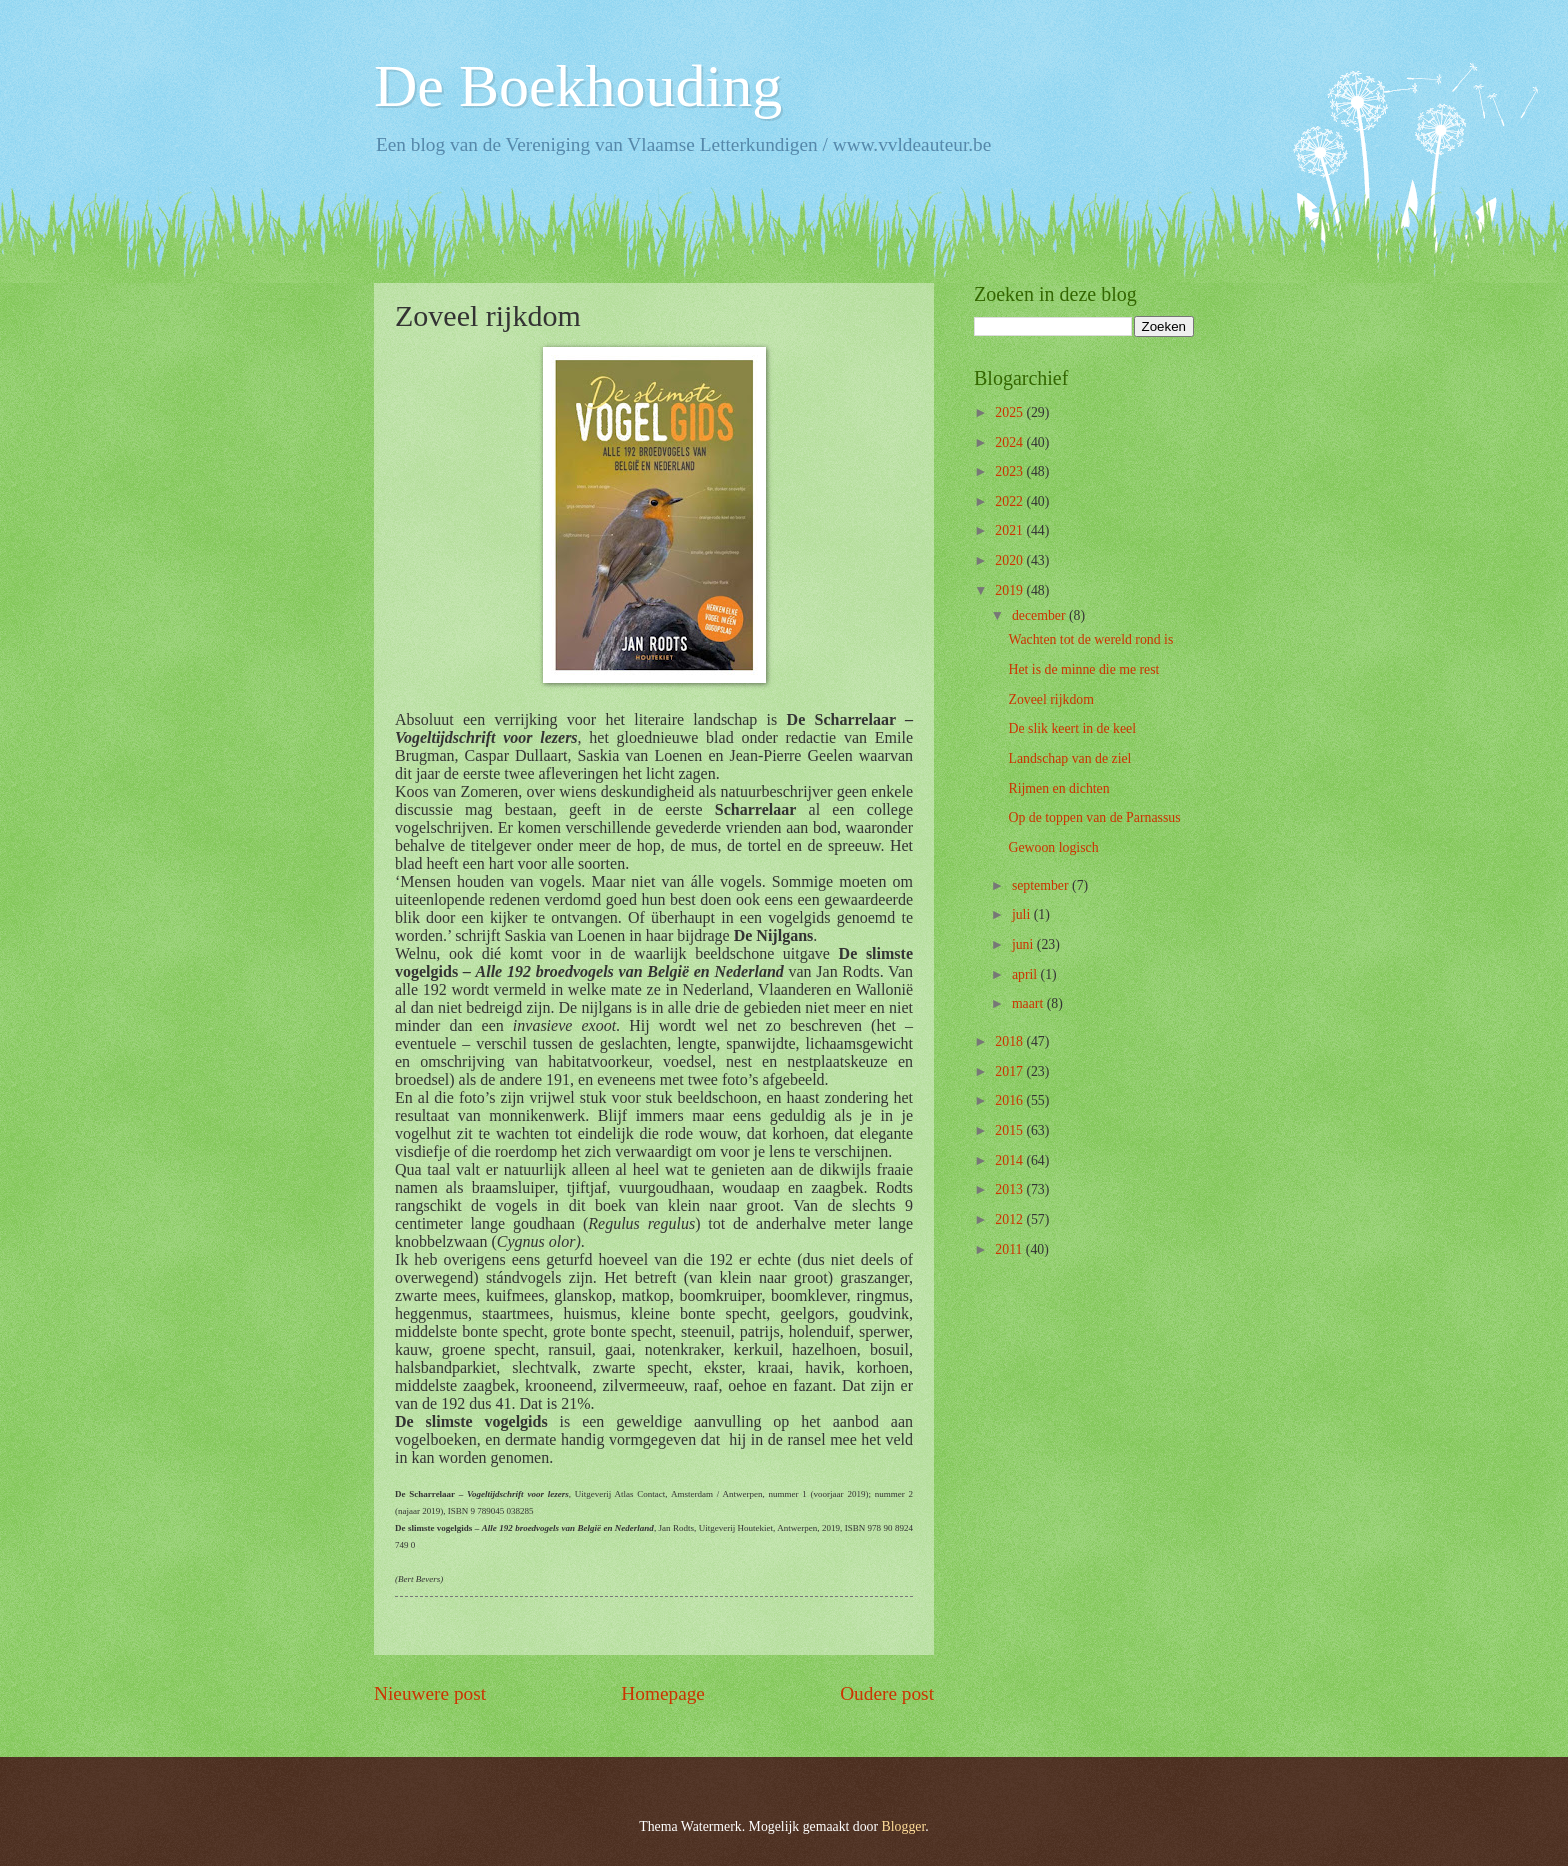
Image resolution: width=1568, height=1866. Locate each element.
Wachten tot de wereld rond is (1090, 639)
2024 (1010, 442)
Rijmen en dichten (1058, 788)
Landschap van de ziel (1069, 758)
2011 (1010, 1249)
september (1042, 885)
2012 (1010, 1219)
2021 (1010, 530)
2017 (1010, 1071)
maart (1029, 1003)
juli (1023, 914)
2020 (1010, 560)
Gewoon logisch (1053, 847)
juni (1024, 944)
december (1040, 615)
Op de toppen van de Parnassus (1094, 817)
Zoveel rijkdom (1050, 699)
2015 (1010, 1130)
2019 (1010, 590)
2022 (1010, 501)
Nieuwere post (430, 1693)
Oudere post (887, 1693)
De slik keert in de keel (1072, 728)
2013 (1010, 1189)
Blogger (904, 1826)
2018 (1010, 1041)
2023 (1010, 471)
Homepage (663, 1693)
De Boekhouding (578, 86)
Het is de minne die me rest (1083, 669)
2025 (1010, 412)
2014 (1010, 1160)
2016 (1010, 1100)
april (1026, 974)
